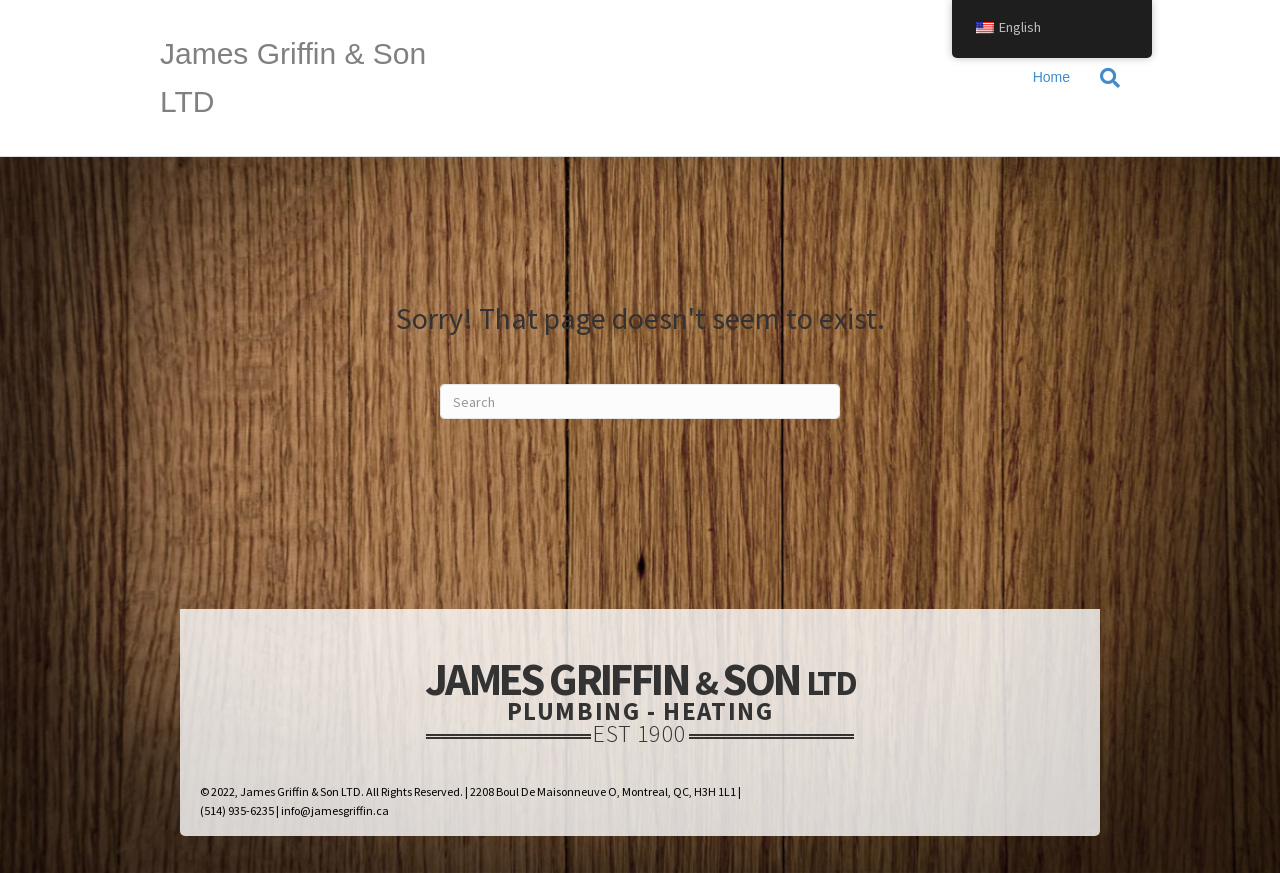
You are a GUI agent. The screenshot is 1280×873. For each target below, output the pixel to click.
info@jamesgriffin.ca (335, 810)
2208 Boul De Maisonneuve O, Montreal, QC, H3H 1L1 (603, 791)
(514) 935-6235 (237, 810)
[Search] (1102, 78)
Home (1051, 77)
